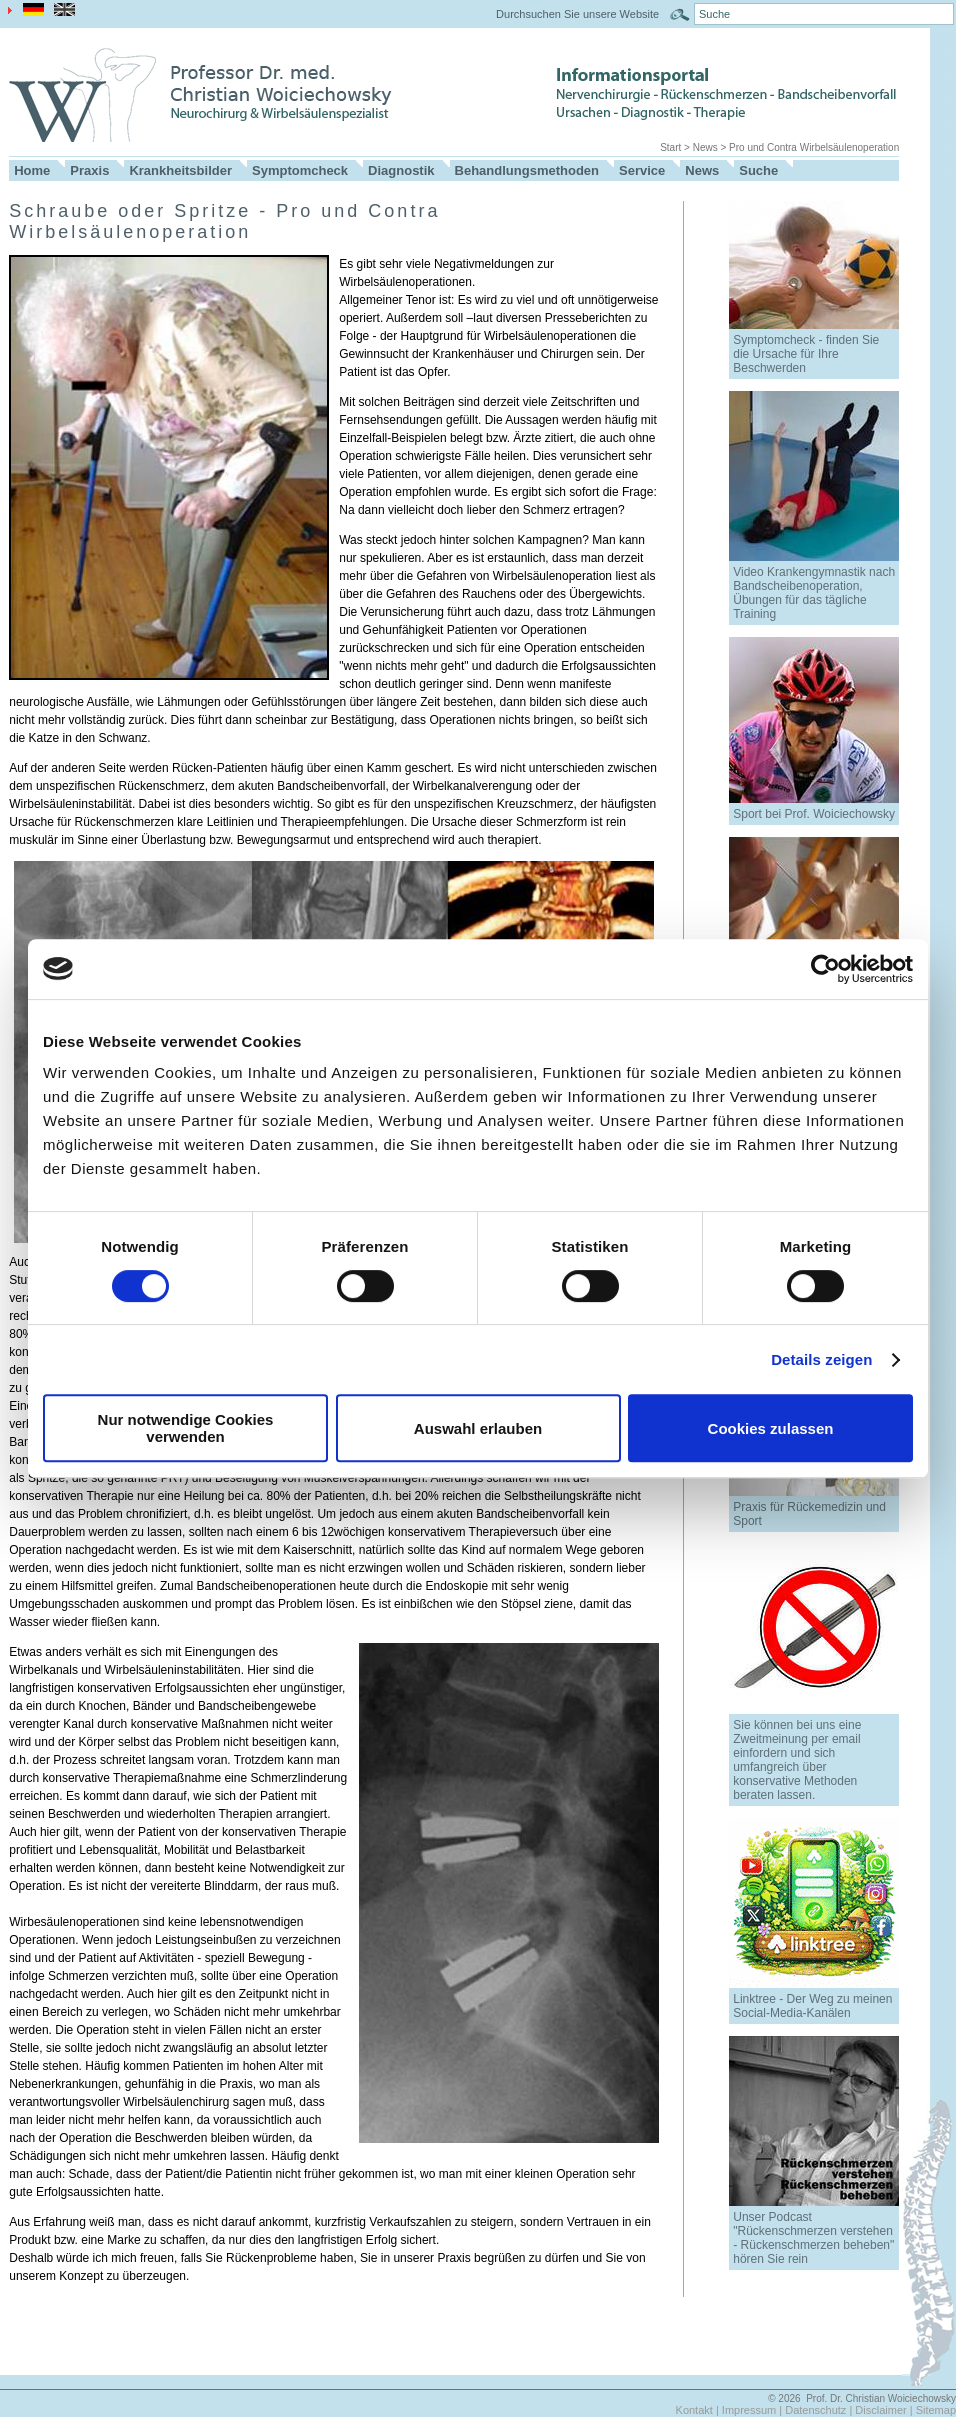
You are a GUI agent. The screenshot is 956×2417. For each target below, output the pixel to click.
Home (32, 170)
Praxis (89, 170)
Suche (758, 170)
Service (642, 170)
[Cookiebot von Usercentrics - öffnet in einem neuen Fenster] (825, 969)
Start (670, 147)
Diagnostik (401, 170)
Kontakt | (699, 2410)
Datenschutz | (820, 2410)
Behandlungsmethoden (527, 170)
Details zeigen (821, 1359)
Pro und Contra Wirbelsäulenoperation (814, 147)
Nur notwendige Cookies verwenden (186, 1428)
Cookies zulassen (771, 1428)
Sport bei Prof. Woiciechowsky (814, 814)
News (705, 147)
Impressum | (753, 2410)
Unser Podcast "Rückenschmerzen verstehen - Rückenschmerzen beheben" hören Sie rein (813, 2238)
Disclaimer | (885, 2410)
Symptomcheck (300, 170)
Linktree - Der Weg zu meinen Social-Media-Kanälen (812, 2006)
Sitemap (936, 2410)
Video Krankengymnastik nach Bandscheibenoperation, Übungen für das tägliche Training (814, 593)
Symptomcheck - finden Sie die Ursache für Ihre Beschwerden (806, 354)
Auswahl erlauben (478, 1428)
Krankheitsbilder (180, 170)
